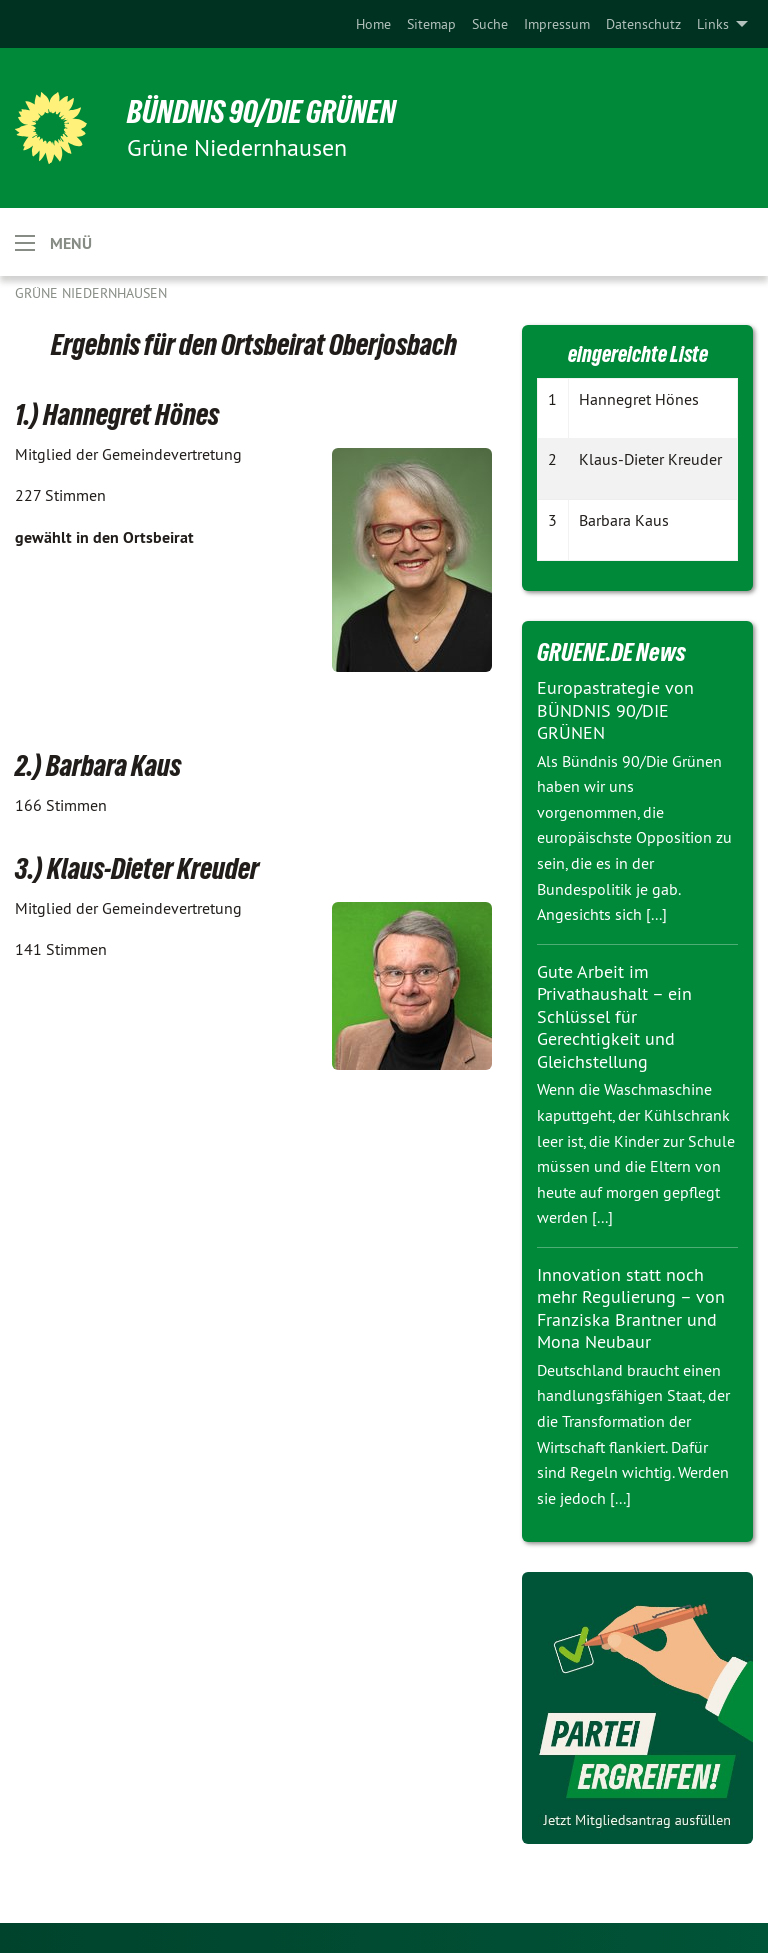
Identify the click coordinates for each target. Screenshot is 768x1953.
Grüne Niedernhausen (91, 293)
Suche (490, 24)
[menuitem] (373, 24)
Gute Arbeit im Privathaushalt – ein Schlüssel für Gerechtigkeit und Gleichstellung (614, 1016)
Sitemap (431, 24)
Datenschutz (643, 24)
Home (373, 24)
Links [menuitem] (713, 24)
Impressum (557, 24)
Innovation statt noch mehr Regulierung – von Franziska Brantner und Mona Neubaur (631, 1308)
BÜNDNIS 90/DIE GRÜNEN (261, 112)
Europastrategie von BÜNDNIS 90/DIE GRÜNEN (615, 710)
